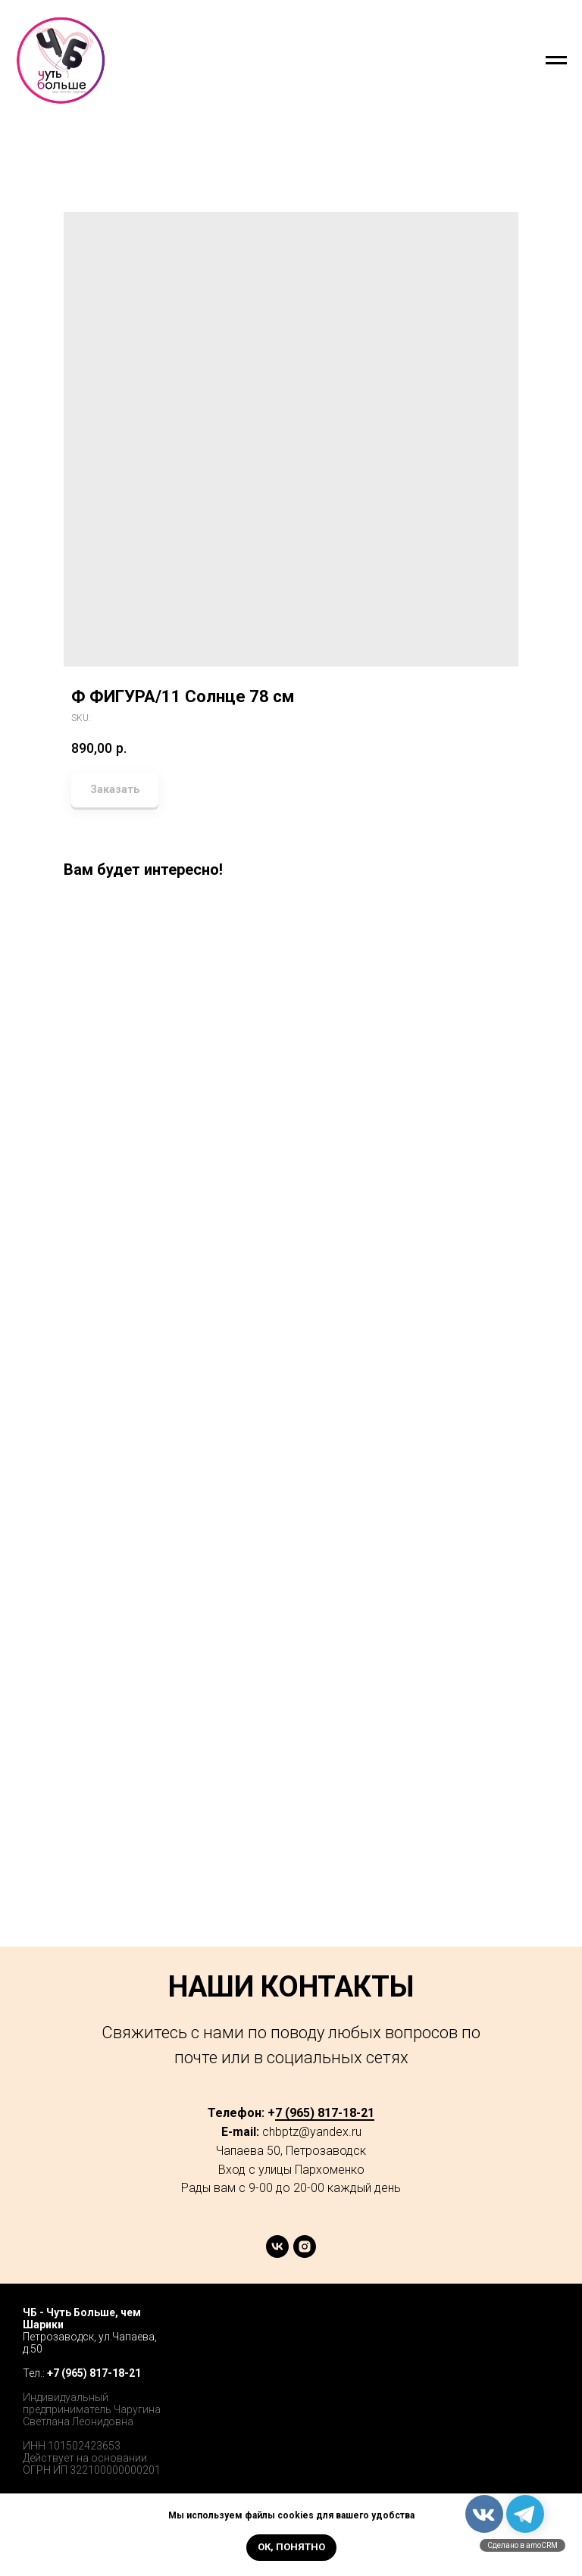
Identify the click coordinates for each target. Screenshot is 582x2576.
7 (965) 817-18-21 (324, 2113)
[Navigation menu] (556, 60)
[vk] (277, 2253)
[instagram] (304, 2253)
